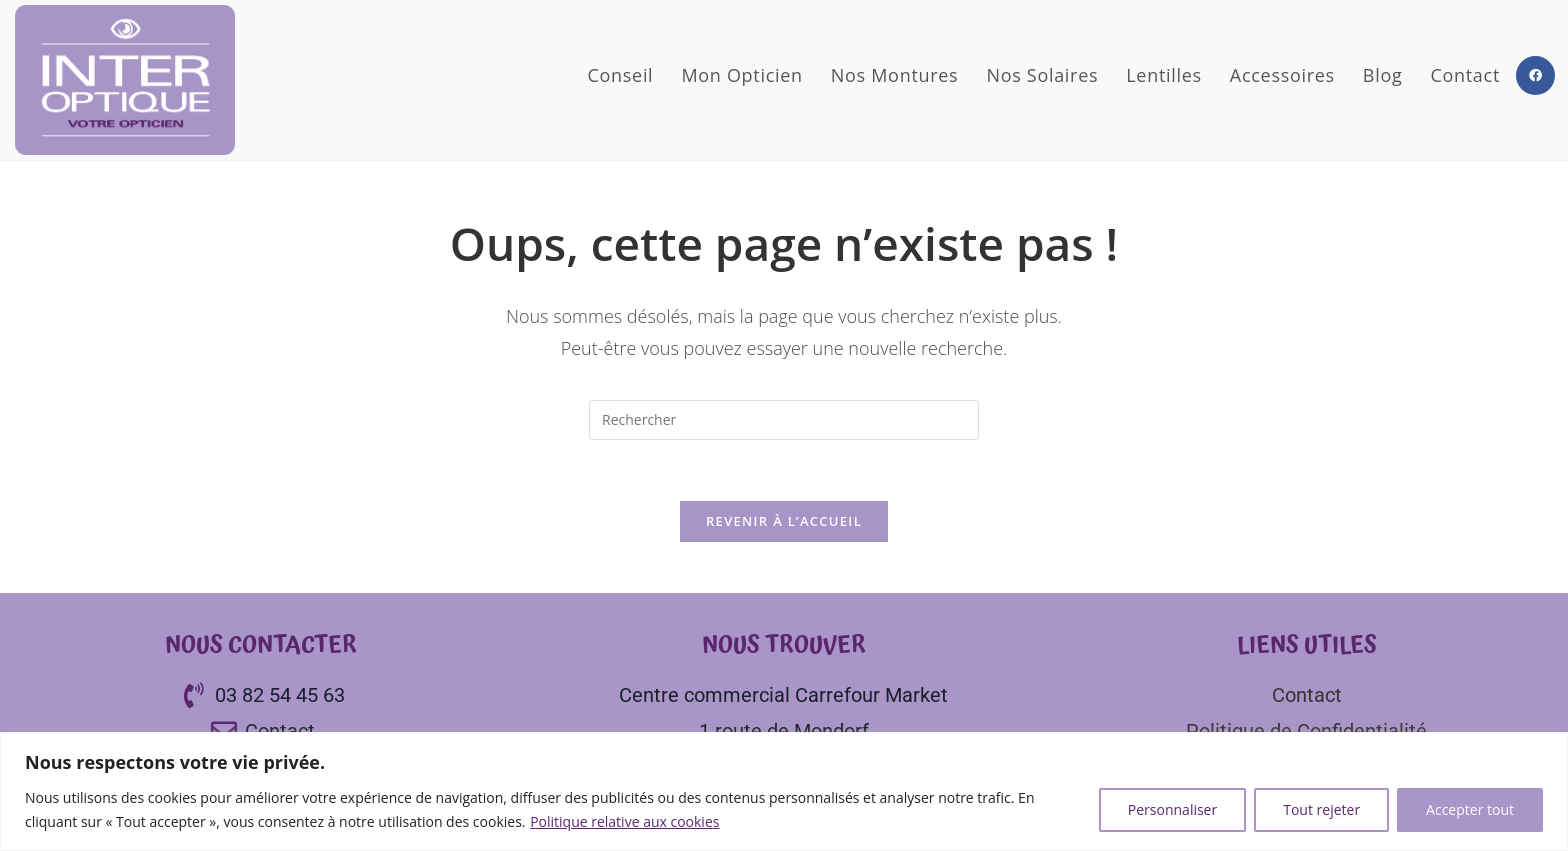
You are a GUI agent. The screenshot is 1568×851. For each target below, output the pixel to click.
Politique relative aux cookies (624, 821)
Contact (1307, 695)
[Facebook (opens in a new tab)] (1535, 75)
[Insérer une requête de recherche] (784, 420)
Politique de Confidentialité (1306, 731)
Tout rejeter (1321, 809)
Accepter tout (1470, 809)
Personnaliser (1172, 809)
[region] (784, 791)
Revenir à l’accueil (784, 521)
